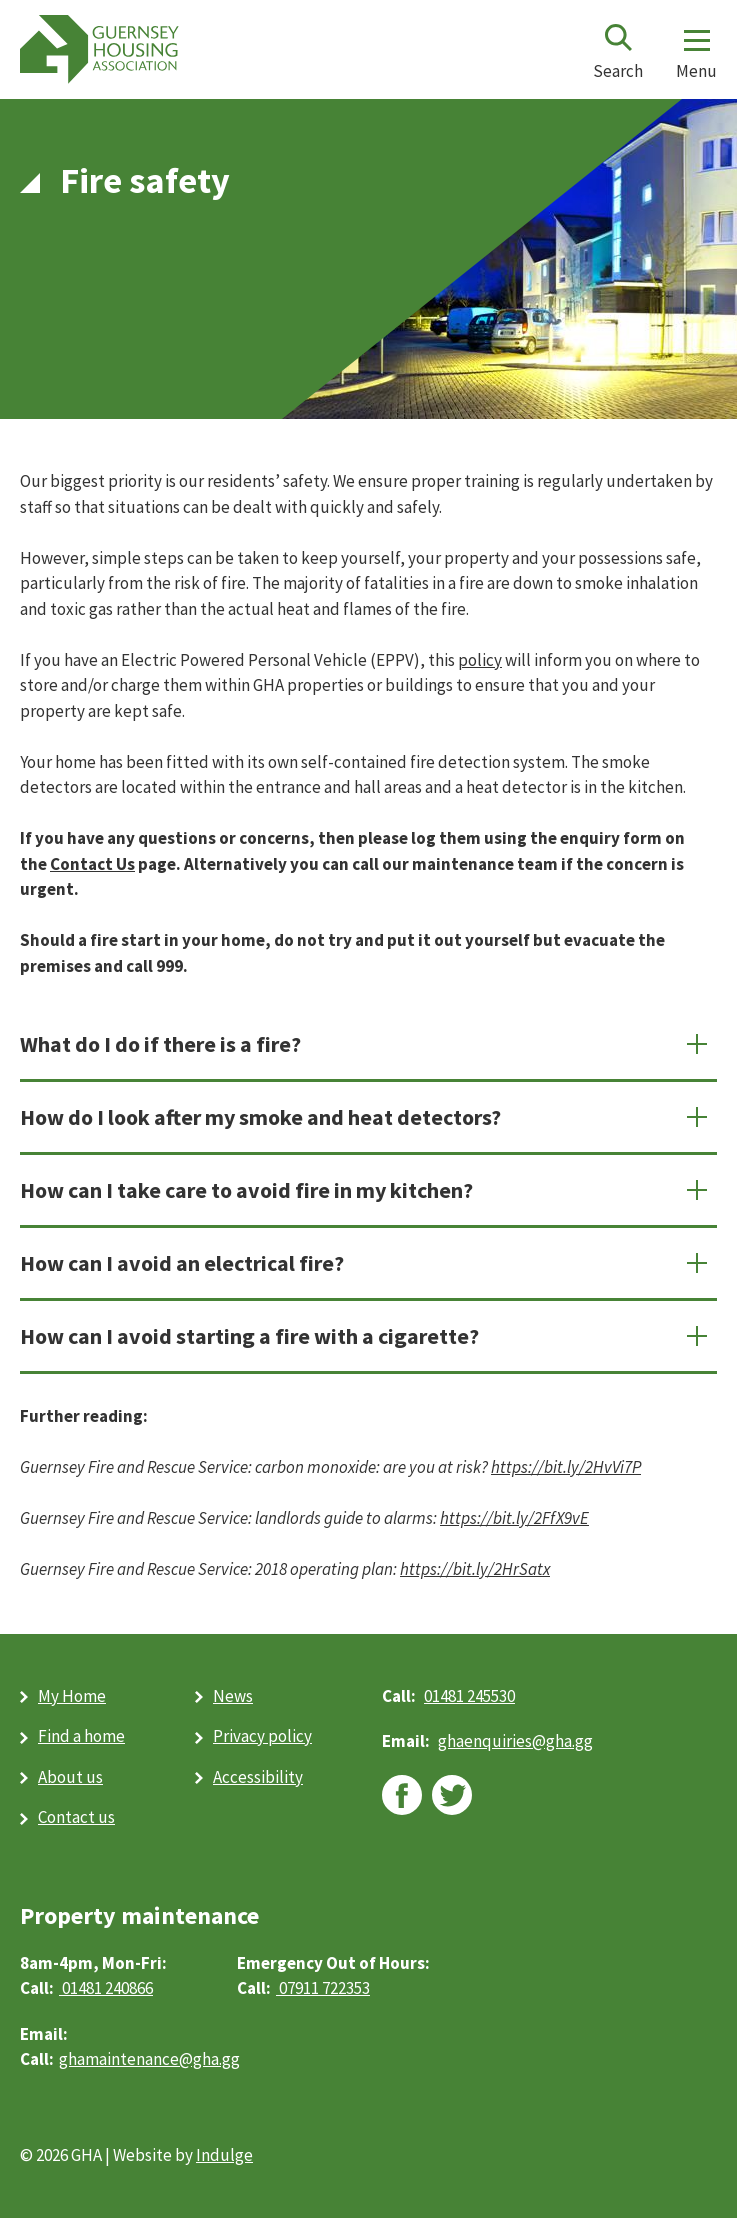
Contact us (76, 1817)
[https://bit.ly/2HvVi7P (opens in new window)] (566, 1467)
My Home (72, 1696)
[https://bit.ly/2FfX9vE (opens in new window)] (514, 1518)
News (233, 1696)
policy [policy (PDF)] (480, 660)
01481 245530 (469, 1696)
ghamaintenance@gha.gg (149, 2059)
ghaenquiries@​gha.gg (515, 1741)
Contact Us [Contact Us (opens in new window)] (92, 864)
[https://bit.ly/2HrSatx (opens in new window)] (475, 1569)
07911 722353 (323, 1988)
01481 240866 (106, 1988)
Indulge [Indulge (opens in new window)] (224, 2155)
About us (70, 1777)
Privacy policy (262, 1736)
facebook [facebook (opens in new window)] (402, 1795)
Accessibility (258, 1777)
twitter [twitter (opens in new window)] (452, 1795)
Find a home (81, 1736)
